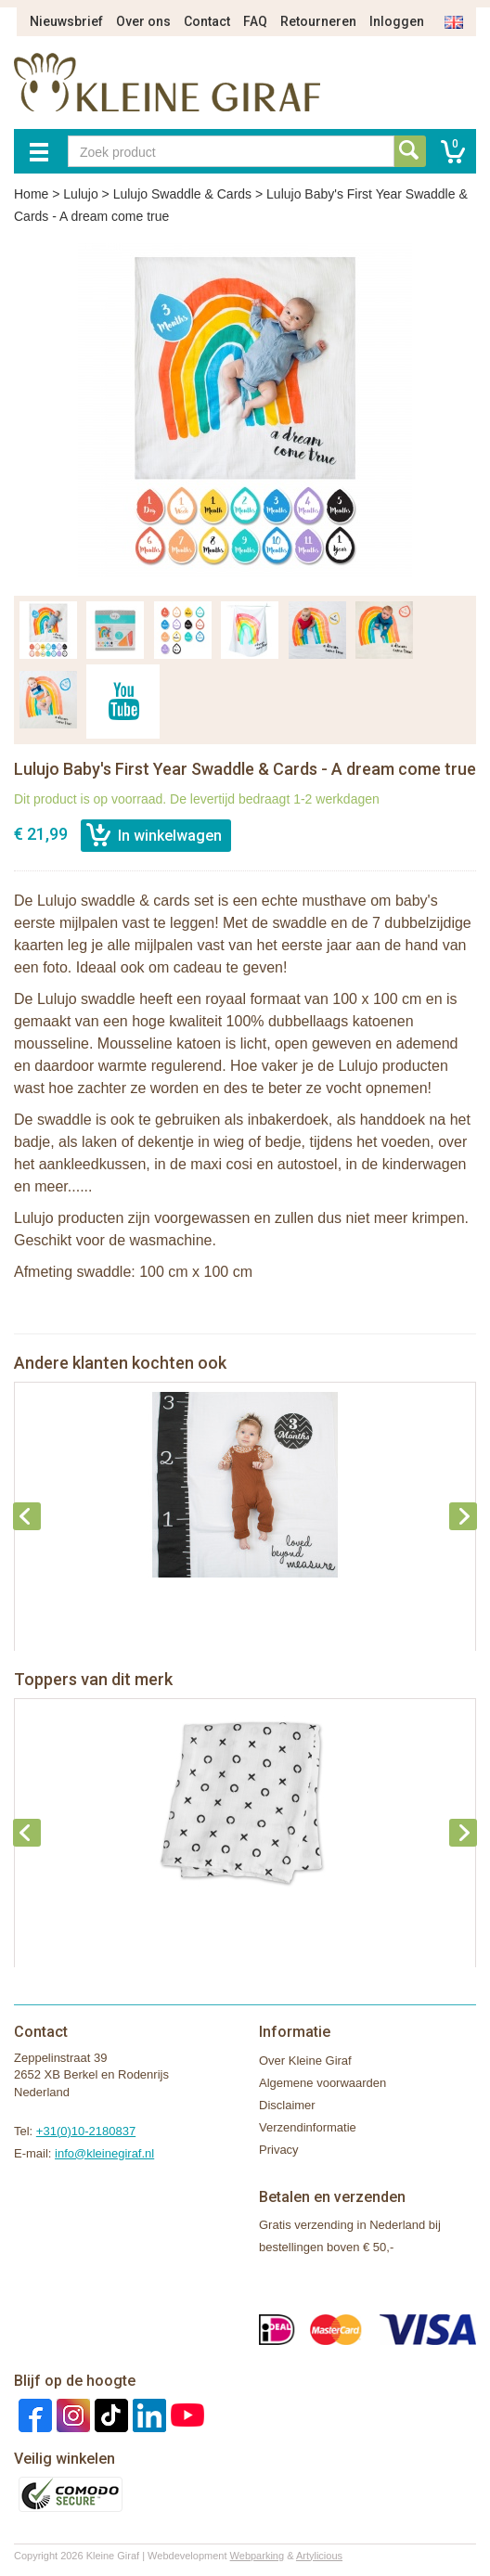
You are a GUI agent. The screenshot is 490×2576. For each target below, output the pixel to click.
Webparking (257, 2555)
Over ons (143, 21)
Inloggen (396, 21)
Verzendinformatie (307, 2127)
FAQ (255, 21)
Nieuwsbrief (66, 21)
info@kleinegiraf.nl (104, 2153)
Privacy (279, 2150)
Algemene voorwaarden (322, 2083)
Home (31, 194)
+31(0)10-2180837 (85, 2131)
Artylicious (319, 2555)
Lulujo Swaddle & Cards (182, 194)
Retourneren (318, 21)
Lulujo (80, 194)
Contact (207, 21)
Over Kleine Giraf (305, 2060)
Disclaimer (287, 2105)
